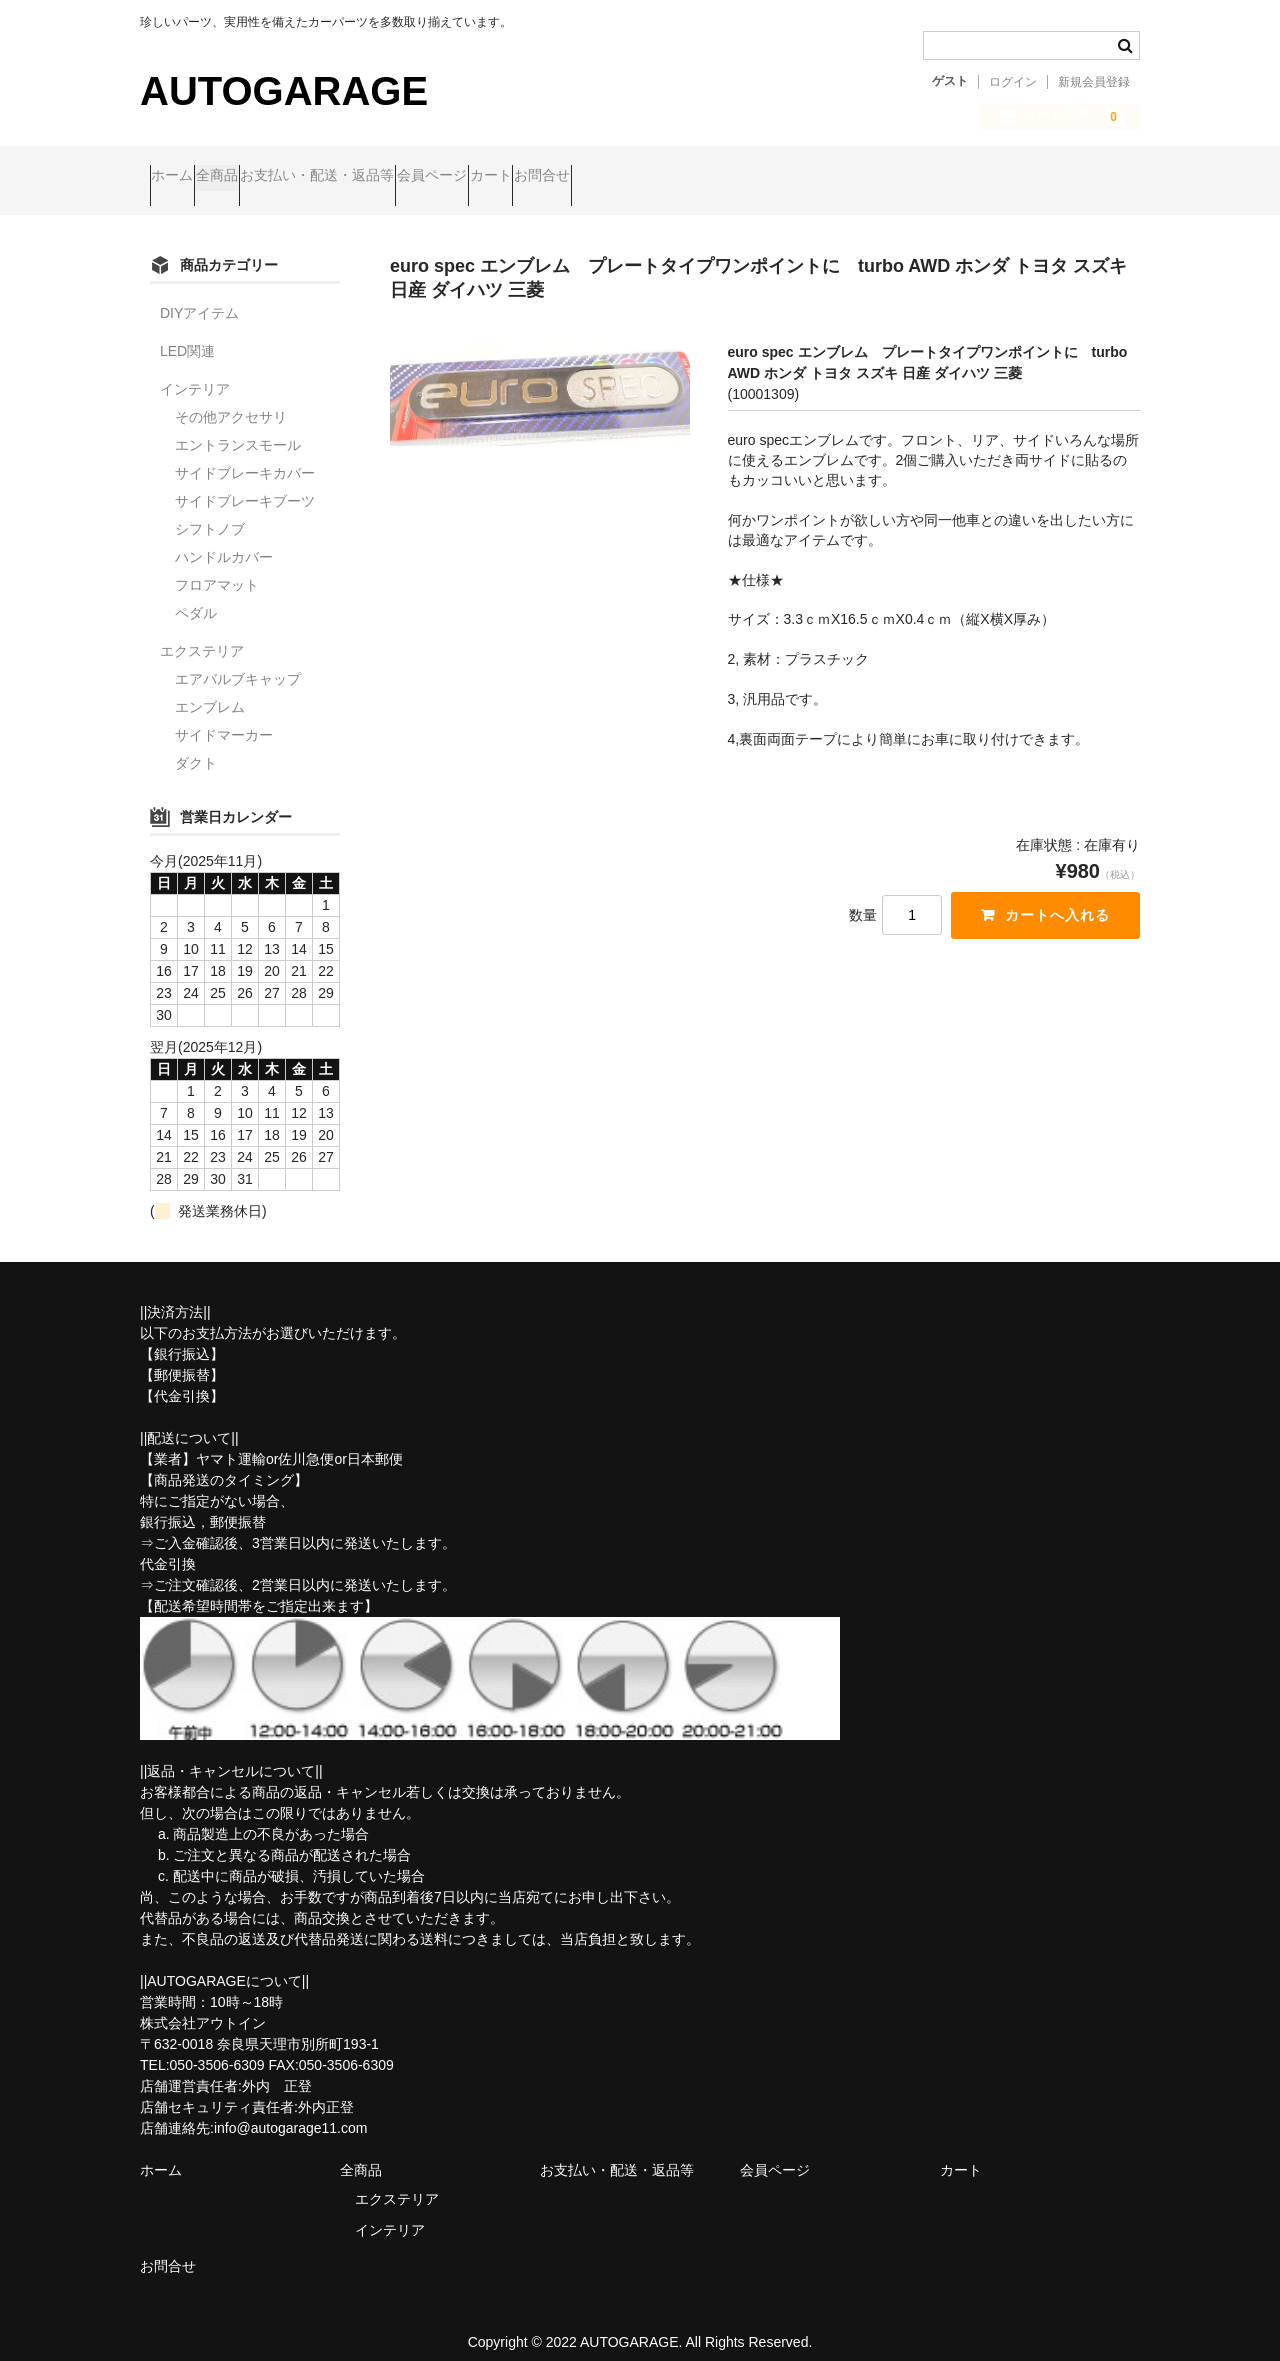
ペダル (196, 596)
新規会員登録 (1094, 82)
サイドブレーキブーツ (245, 484)
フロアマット (217, 568)
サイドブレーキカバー (245, 456)
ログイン (1013, 82)
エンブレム (210, 690)
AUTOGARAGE (284, 91)
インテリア (195, 372)
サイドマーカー (224, 718)
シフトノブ (210, 512)
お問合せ (744, 177)
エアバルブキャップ (238, 662)
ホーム (182, 177)
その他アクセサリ (231, 400)
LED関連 (187, 334)
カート (654, 177)
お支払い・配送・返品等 (404, 177)
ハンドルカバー (224, 540)
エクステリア (202, 634)
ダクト (196, 746)
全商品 (265, 177)
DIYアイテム (199, 296)
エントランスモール (238, 428)
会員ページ (557, 177)
